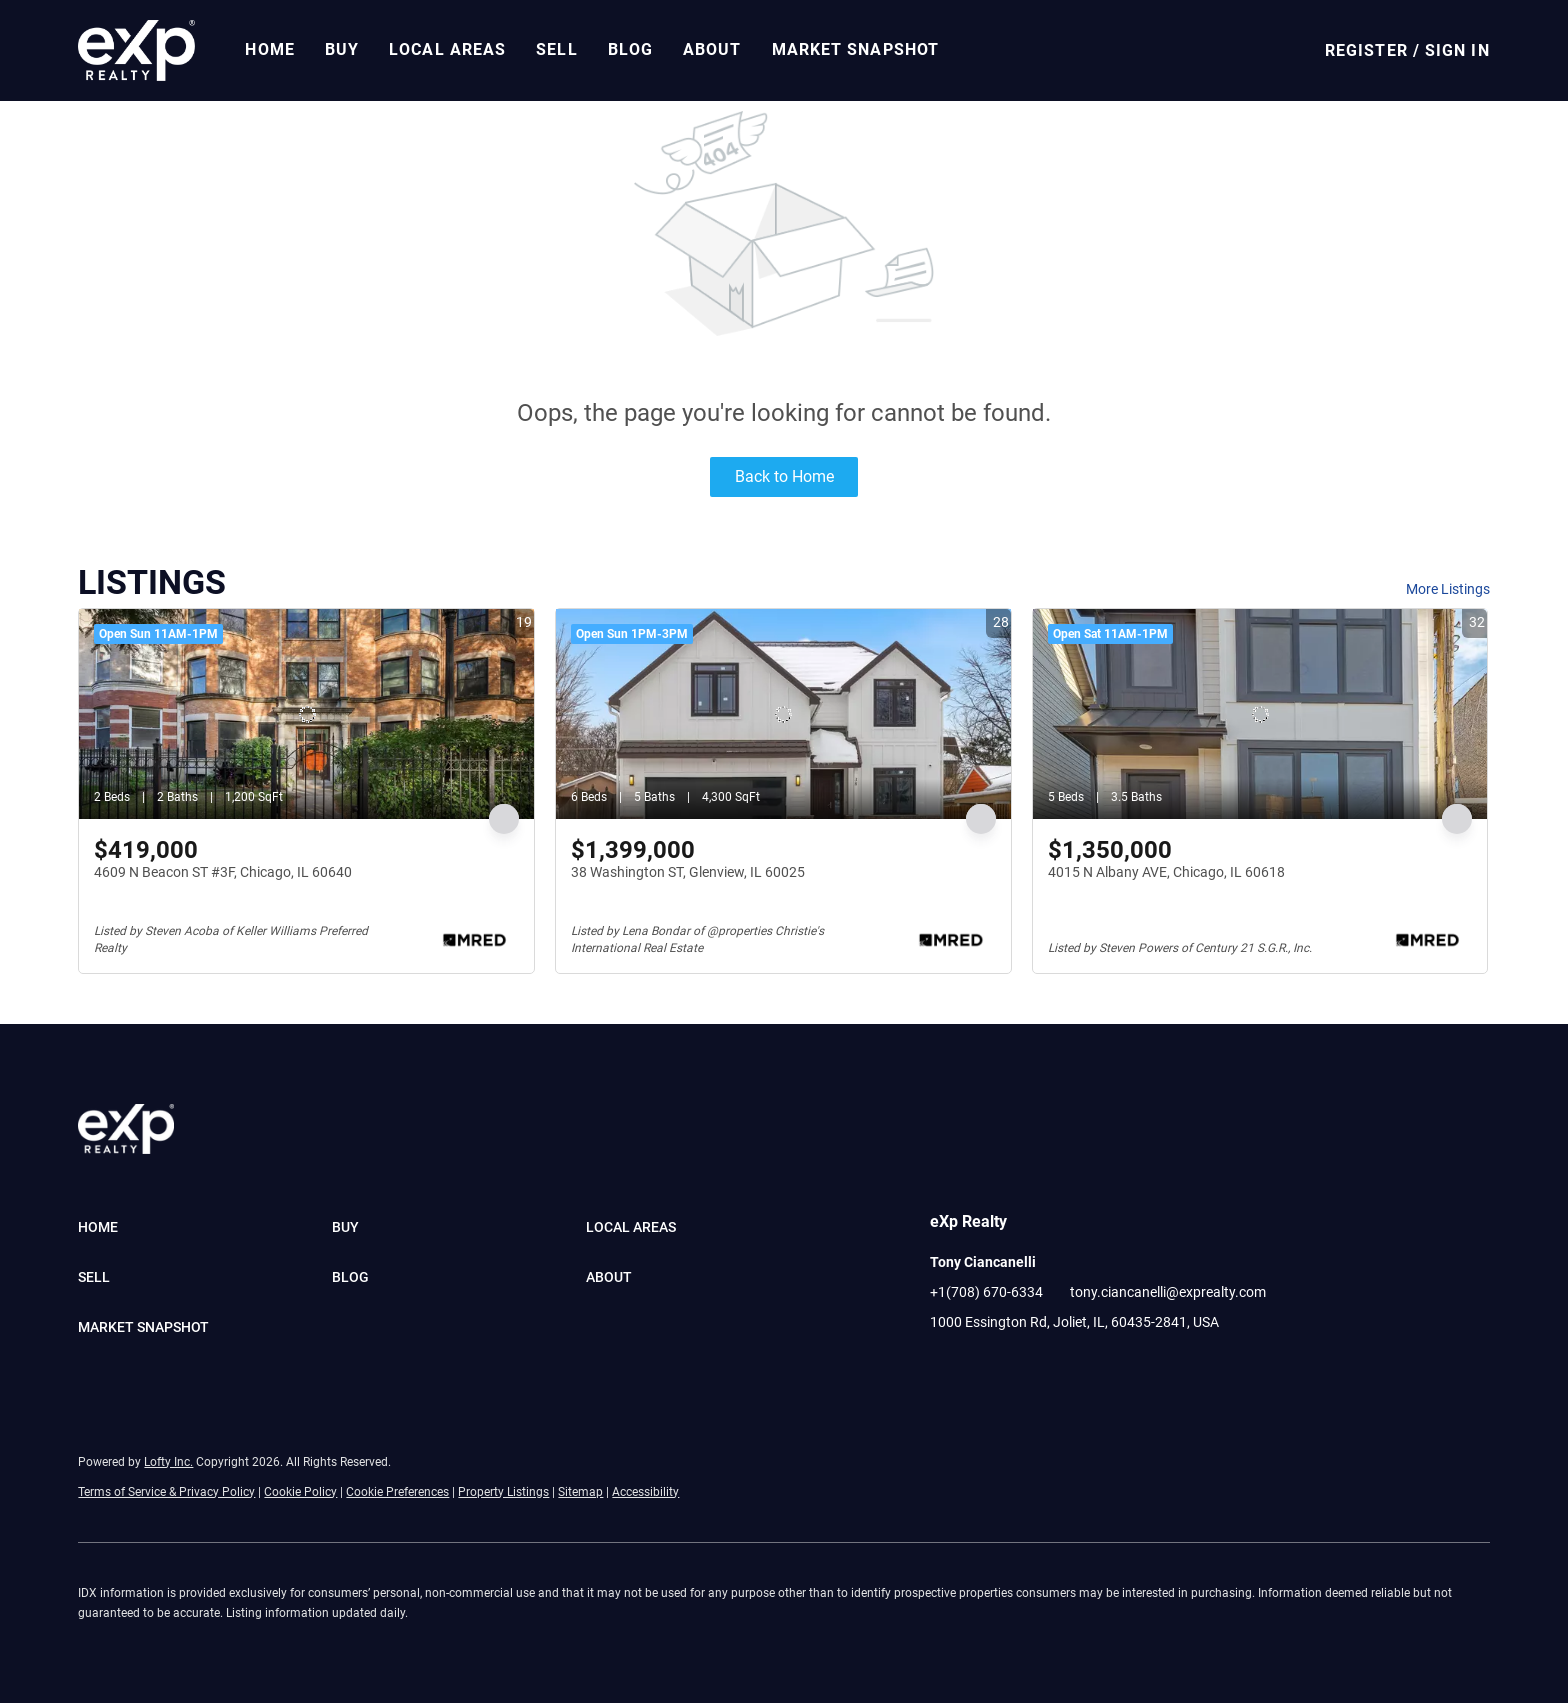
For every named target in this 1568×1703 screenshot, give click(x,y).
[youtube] (1025, 1367)
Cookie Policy (300, 1492)
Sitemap (580, 1492)
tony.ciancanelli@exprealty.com (1168, 1292)
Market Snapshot (856, 49)
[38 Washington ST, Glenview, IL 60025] (783, 714)
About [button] (712, 49)
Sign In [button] (1457, 50)
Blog (630, 49)
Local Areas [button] (447, 49)
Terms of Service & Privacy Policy (166, 1492)
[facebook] (945, 1367)
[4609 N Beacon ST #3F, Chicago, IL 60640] (306, 714)
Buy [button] (342, 49)
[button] (136, 50)
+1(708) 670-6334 (986, 1292)
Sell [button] (556, 49)
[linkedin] (985, 1367)
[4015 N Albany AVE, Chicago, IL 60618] (1260, 714)
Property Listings (503, 1492)
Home (269, 49)
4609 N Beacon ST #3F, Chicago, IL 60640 (223, 872)
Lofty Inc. (168, 1462)
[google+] (1105, 1367)
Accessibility (645, 1492)
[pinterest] (1065, 1367)
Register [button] (1366, 50)
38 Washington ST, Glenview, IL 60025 (688, 872)
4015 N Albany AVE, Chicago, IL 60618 (1166, 872)
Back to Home (784, 476)
